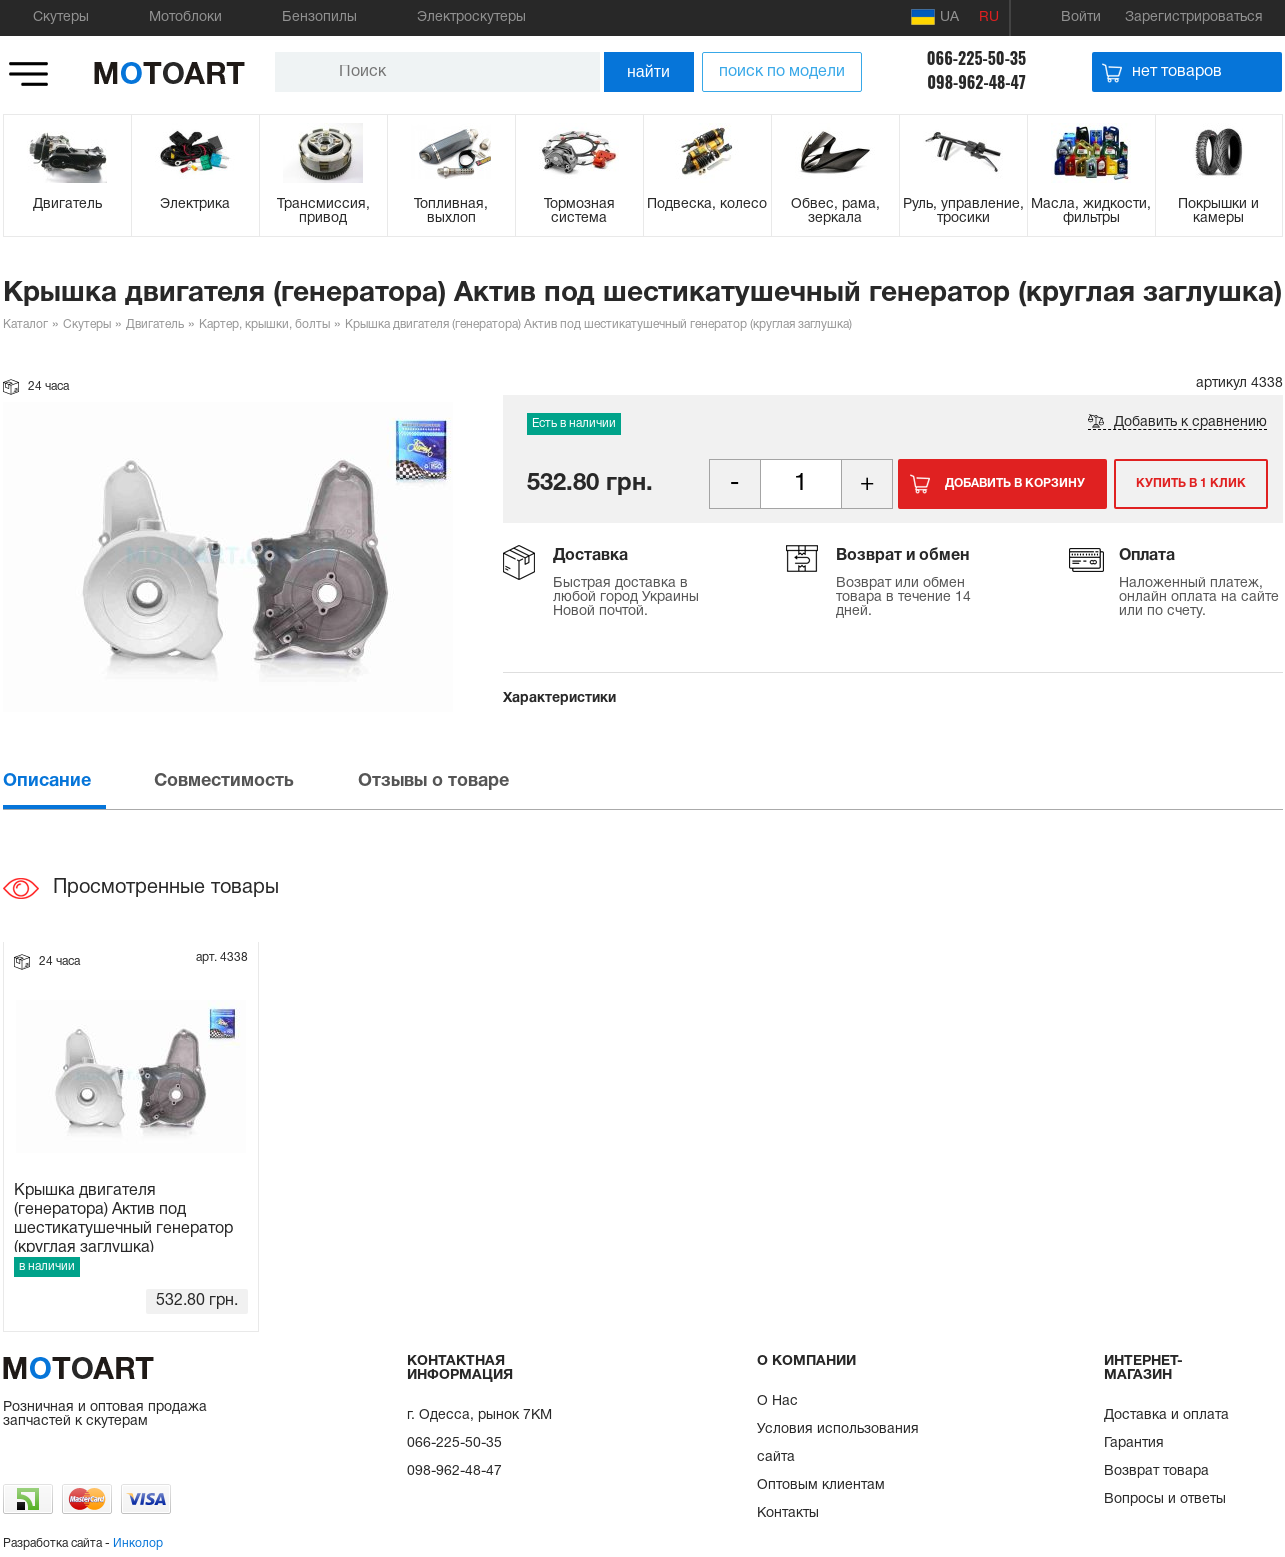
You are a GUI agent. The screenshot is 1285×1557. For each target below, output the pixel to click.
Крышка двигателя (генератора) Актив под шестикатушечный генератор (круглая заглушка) (123, 1218)
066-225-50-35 (976, 58)
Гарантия (1134, 1443)
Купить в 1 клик (1191, 483)
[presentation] (77, 781)
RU (989, 17)
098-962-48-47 (976, 82)
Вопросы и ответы (1165, 1499)
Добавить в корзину (1015, 483)
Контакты (788, 1513)
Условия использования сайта (838, 1443)
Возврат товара (1156, 1471)
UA (935, 17)
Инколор (138, 1543)
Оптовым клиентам (821, 1485)
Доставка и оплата (1166, 1415)
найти (648, 71)
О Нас (777, 1401)
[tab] (77, 781)
